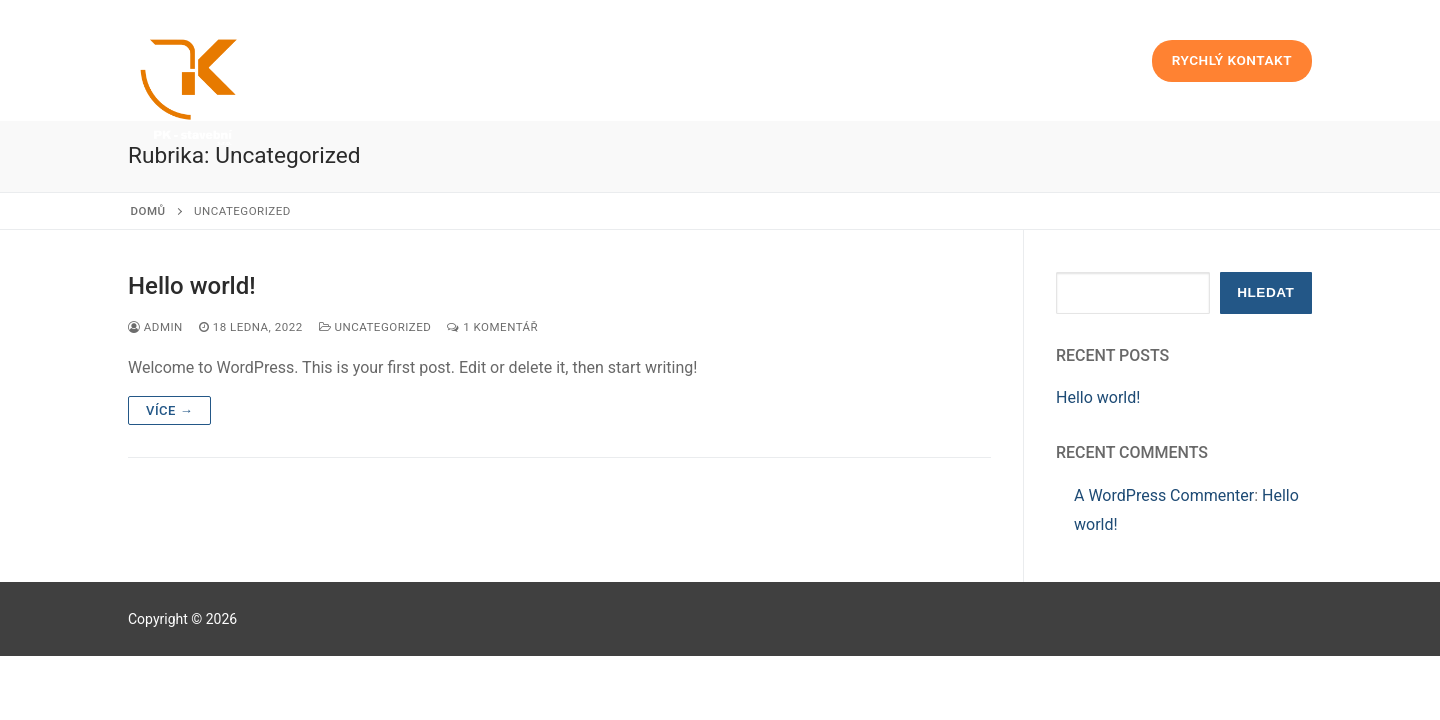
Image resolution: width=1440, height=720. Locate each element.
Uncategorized (375, 327)
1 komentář (492, 327)
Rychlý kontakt (1232, 60)
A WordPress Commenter (1164, 495)
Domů (148, 211)
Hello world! (192, 286)
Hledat (1265, 292)
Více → (169, 410)
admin (155, 327)
